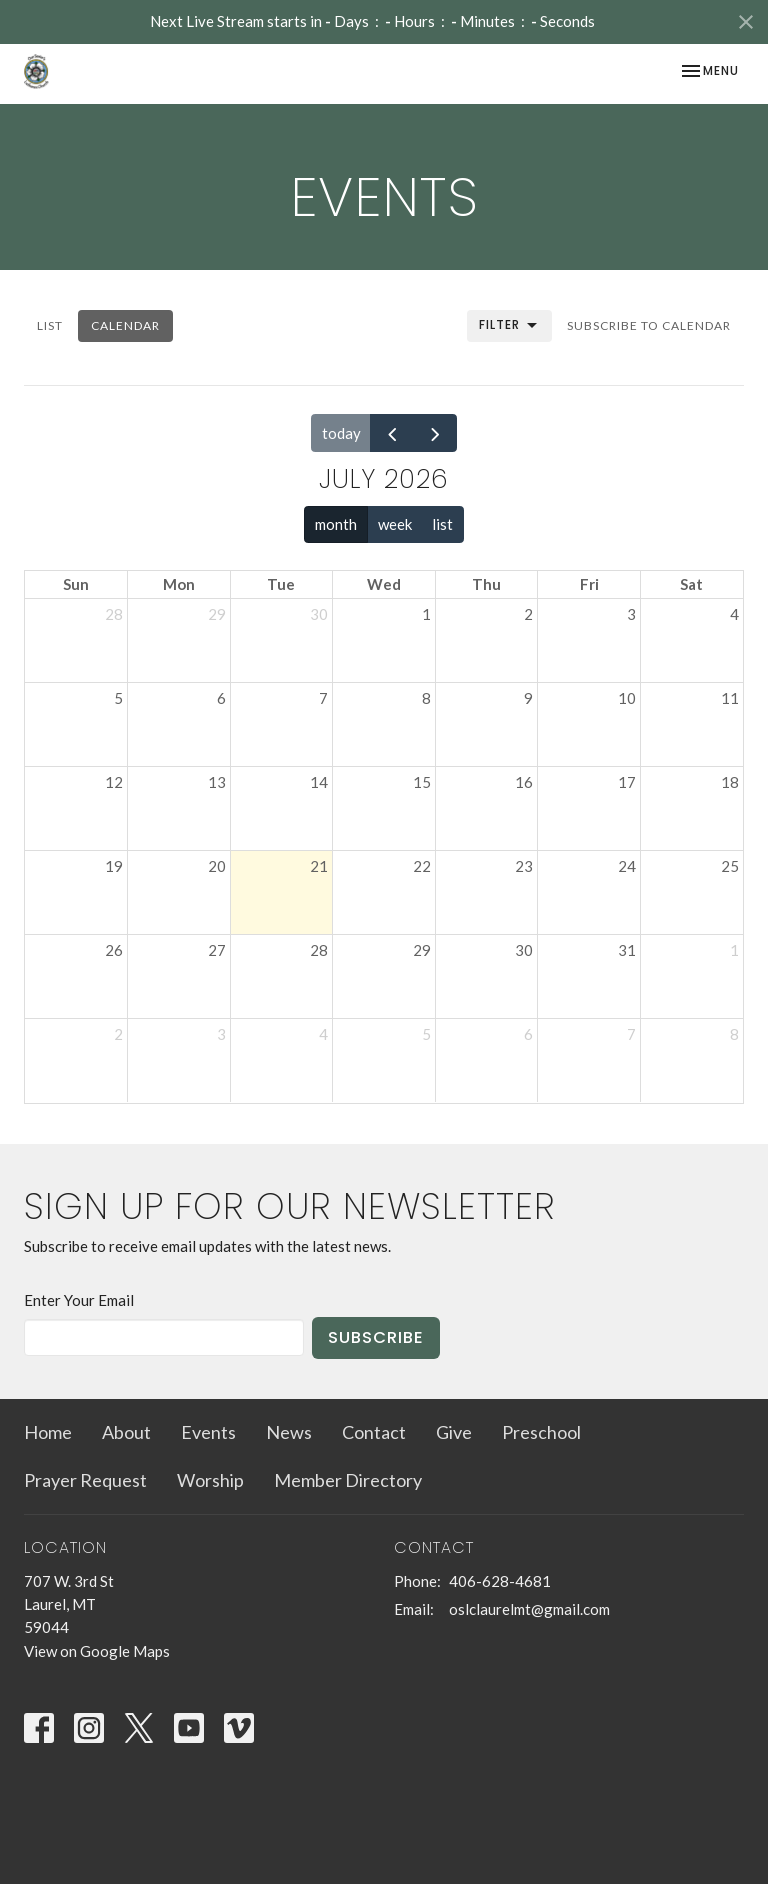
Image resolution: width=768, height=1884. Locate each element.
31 (627, 950)
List (50, 325)
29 (217, 614)
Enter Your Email (79, 1300)
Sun (76, 584)
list (442, 524)
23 (524, 866)
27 (217, 950)
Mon (179, 584)
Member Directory (348, 1480)
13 (217, 782)
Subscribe (376, 1337)
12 (114, 782)
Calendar (125, 325)
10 (627, 698)
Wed (384, 584)
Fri (589, 584)
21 (319, 866)
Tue (281, 584)
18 (730, 782)
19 (114, 866)
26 (114, 950)
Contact (374, 1432)
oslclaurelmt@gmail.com (529, 1609)
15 (422, 782)
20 (217, 866)
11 (730, 698)
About (126, 1432)
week (395, 524)
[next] (435, 433)
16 (524, 782)
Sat (691, 584)
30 (319, 614)
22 (422, 866)
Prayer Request (85, 1480)
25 (730, 866)
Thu (486, 584)
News (289, 1432)
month (336, 524)
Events (208, 1432)
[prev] (392, 433)
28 (114, 614)
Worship (210, 1480)
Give (454, 1432)
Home (48, 1432)
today (341, 433)
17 (627, 782)
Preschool (541, 1432)
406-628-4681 (500, 1581)
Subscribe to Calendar (649, 325)
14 (319, 782)
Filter (509, 326)
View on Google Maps (97, 1651)
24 (627, 866)
